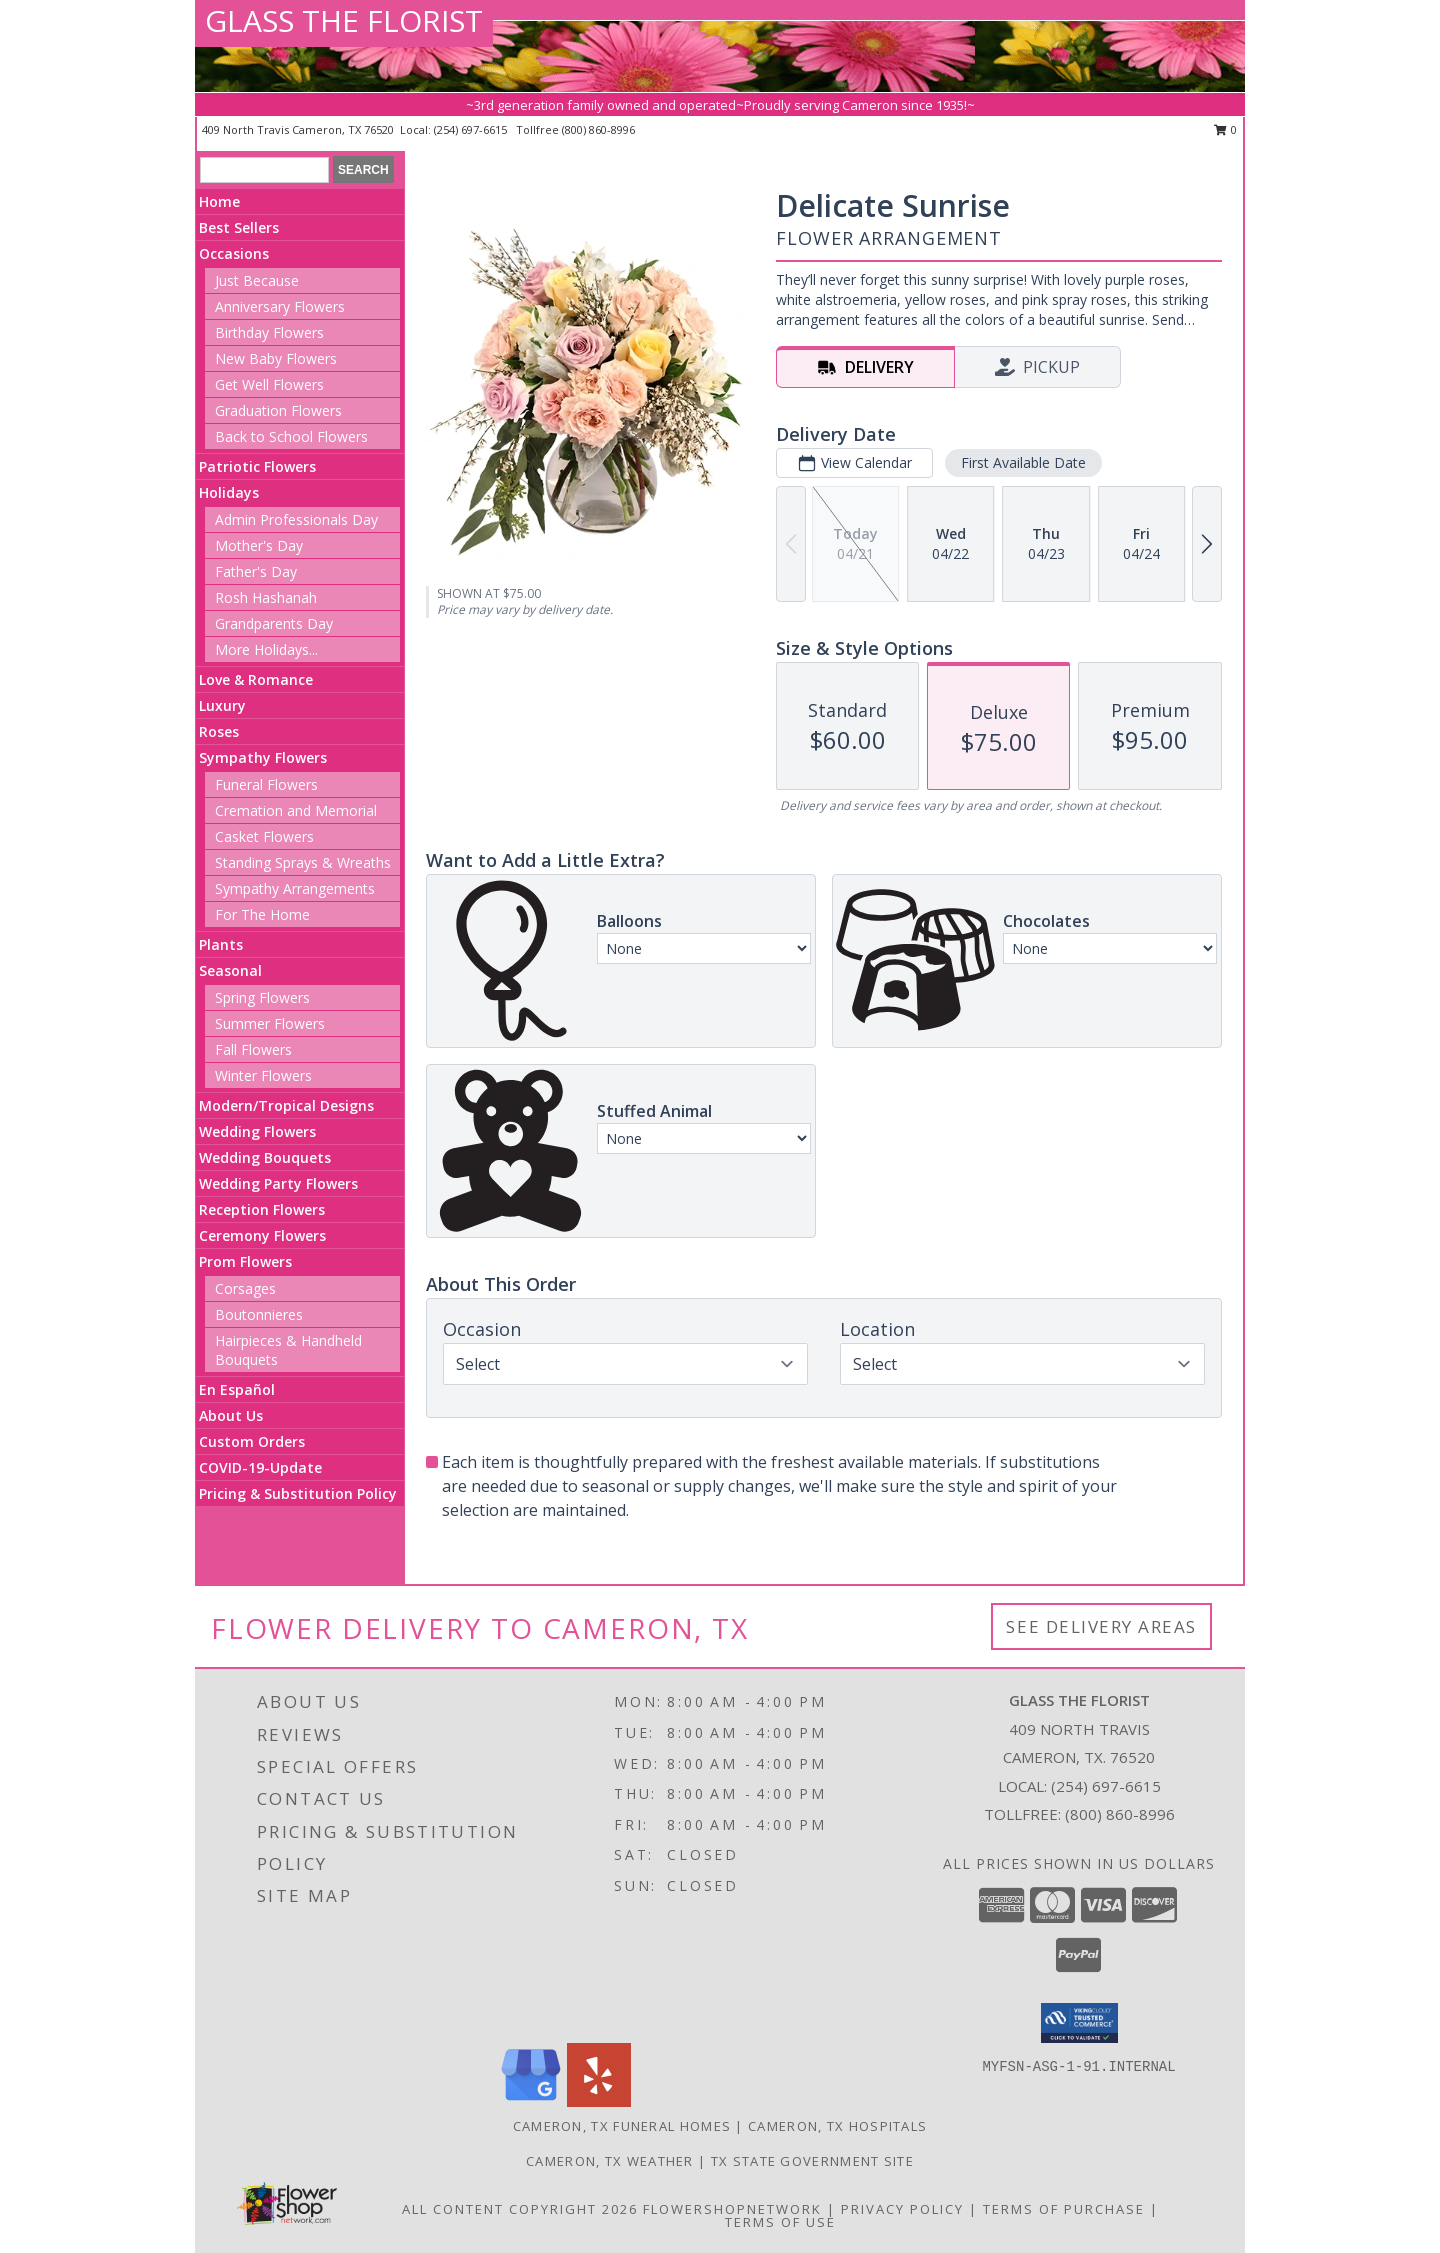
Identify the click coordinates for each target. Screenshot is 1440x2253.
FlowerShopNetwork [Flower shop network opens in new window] (732, 2209)
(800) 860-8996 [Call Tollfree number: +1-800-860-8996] (1120, 1814)
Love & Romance (256, 679)
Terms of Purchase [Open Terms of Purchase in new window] (1064, 2209)
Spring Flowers (262, 997)
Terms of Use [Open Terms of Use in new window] (780, 2222)
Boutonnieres (259, 1314)
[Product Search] (264, 170)
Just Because (257, 280)
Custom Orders (252, 1441)
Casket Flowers (264, 836)
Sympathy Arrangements (295, 888)
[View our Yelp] (599, 2101)
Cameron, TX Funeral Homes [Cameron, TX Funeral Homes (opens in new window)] (622, 2126)
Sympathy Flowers (263, 757)
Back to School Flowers (291, 436)
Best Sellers (239, 227)
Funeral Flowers (266, 784)
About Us (231, 1415)
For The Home (262, 914)
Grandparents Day (274, 623)
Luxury (222, 705)
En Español (237, 1389)
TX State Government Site (812, 2161)
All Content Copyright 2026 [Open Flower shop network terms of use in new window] (520, 2209)
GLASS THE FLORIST (344, 20)
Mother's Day (259, 545)
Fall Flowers (253, 1049)
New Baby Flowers (276, 358)
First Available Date (1023, 462)
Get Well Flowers (269, 384)
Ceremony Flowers (262, 1235)
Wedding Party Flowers (278, 1183)
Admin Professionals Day (296, 519)
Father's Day (256, 571)
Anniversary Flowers (280, 306)
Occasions (234, 253)
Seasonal (230, 970)
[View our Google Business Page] (531, 2101)
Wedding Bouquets (265, 1157)
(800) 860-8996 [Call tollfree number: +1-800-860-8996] (598, 129)
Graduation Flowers (278, 410)
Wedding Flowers (257, 1131)
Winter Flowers (263, 1075)
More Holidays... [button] (266, 649)
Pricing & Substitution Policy (298, 1493)
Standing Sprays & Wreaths (303, 862)
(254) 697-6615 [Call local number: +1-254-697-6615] (472, 129)
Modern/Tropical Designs (286, 1105)
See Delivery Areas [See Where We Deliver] (1101, 1626)
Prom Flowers (245, 1261)
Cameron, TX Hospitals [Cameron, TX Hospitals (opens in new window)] (837, 2126)
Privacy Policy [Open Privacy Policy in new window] (902, 2209)
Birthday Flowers (269, 332)
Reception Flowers (262, 1209)
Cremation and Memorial (296, 810)
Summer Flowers (270, 1023)
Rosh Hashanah (266, 597)
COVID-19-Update (260, 1467)
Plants (221, 944)
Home (219, 201)
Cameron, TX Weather (610, 2161)
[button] (1079, 2023)
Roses (219, 731)
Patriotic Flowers (257, 466)
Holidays (229, 492)
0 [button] (1225, 129)
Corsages (245, 1288)
